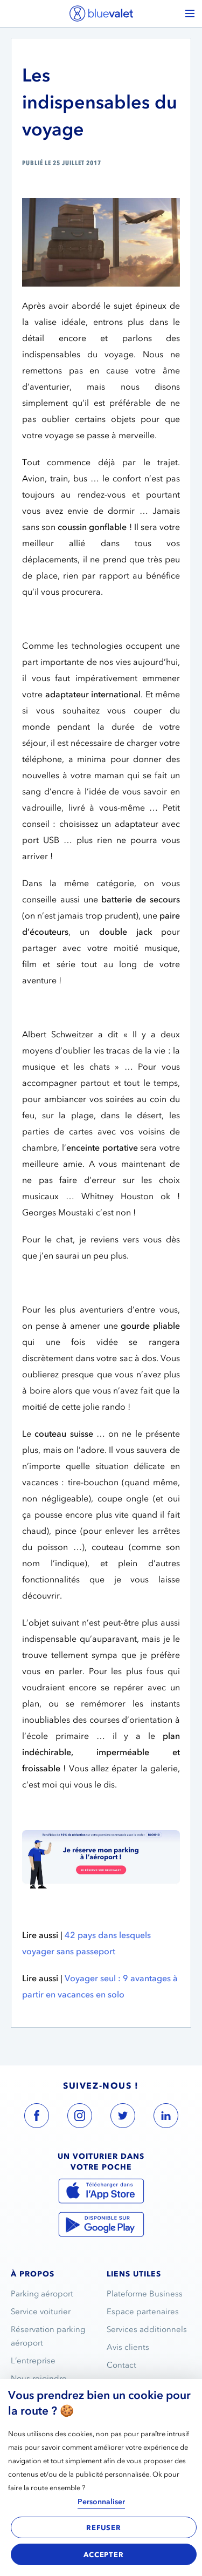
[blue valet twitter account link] (122, 2117)
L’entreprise (33, 2361)
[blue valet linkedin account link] (166, 2117)
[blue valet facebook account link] (36, 2117)
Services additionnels (147, 2329)
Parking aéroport (42, 2294)
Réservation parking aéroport (48, 2336)
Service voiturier (41, 2311)
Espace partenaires (143, 2311)
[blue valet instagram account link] (79, 2117)
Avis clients (128, 2347)
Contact (121, 2365)
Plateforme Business (145, 2294)
